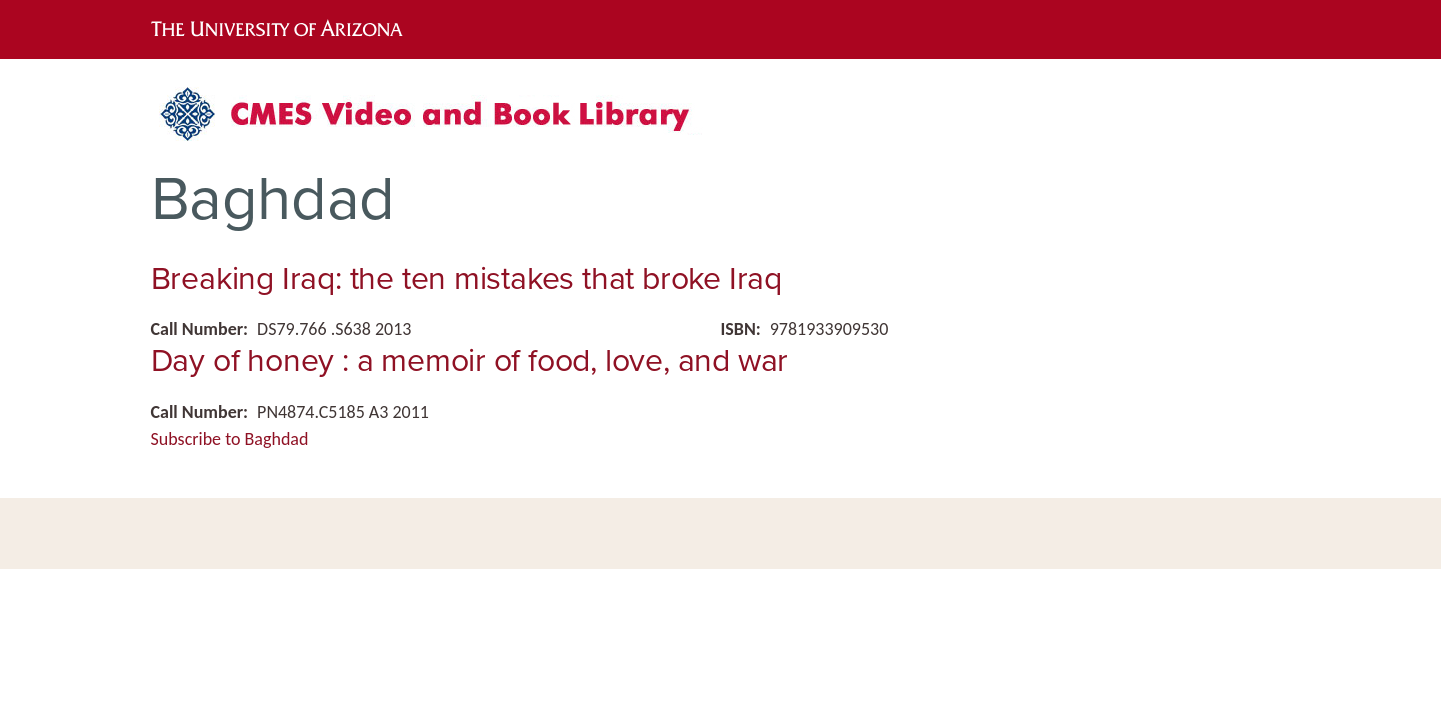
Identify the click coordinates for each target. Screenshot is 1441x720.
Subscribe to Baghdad (230, 439)
